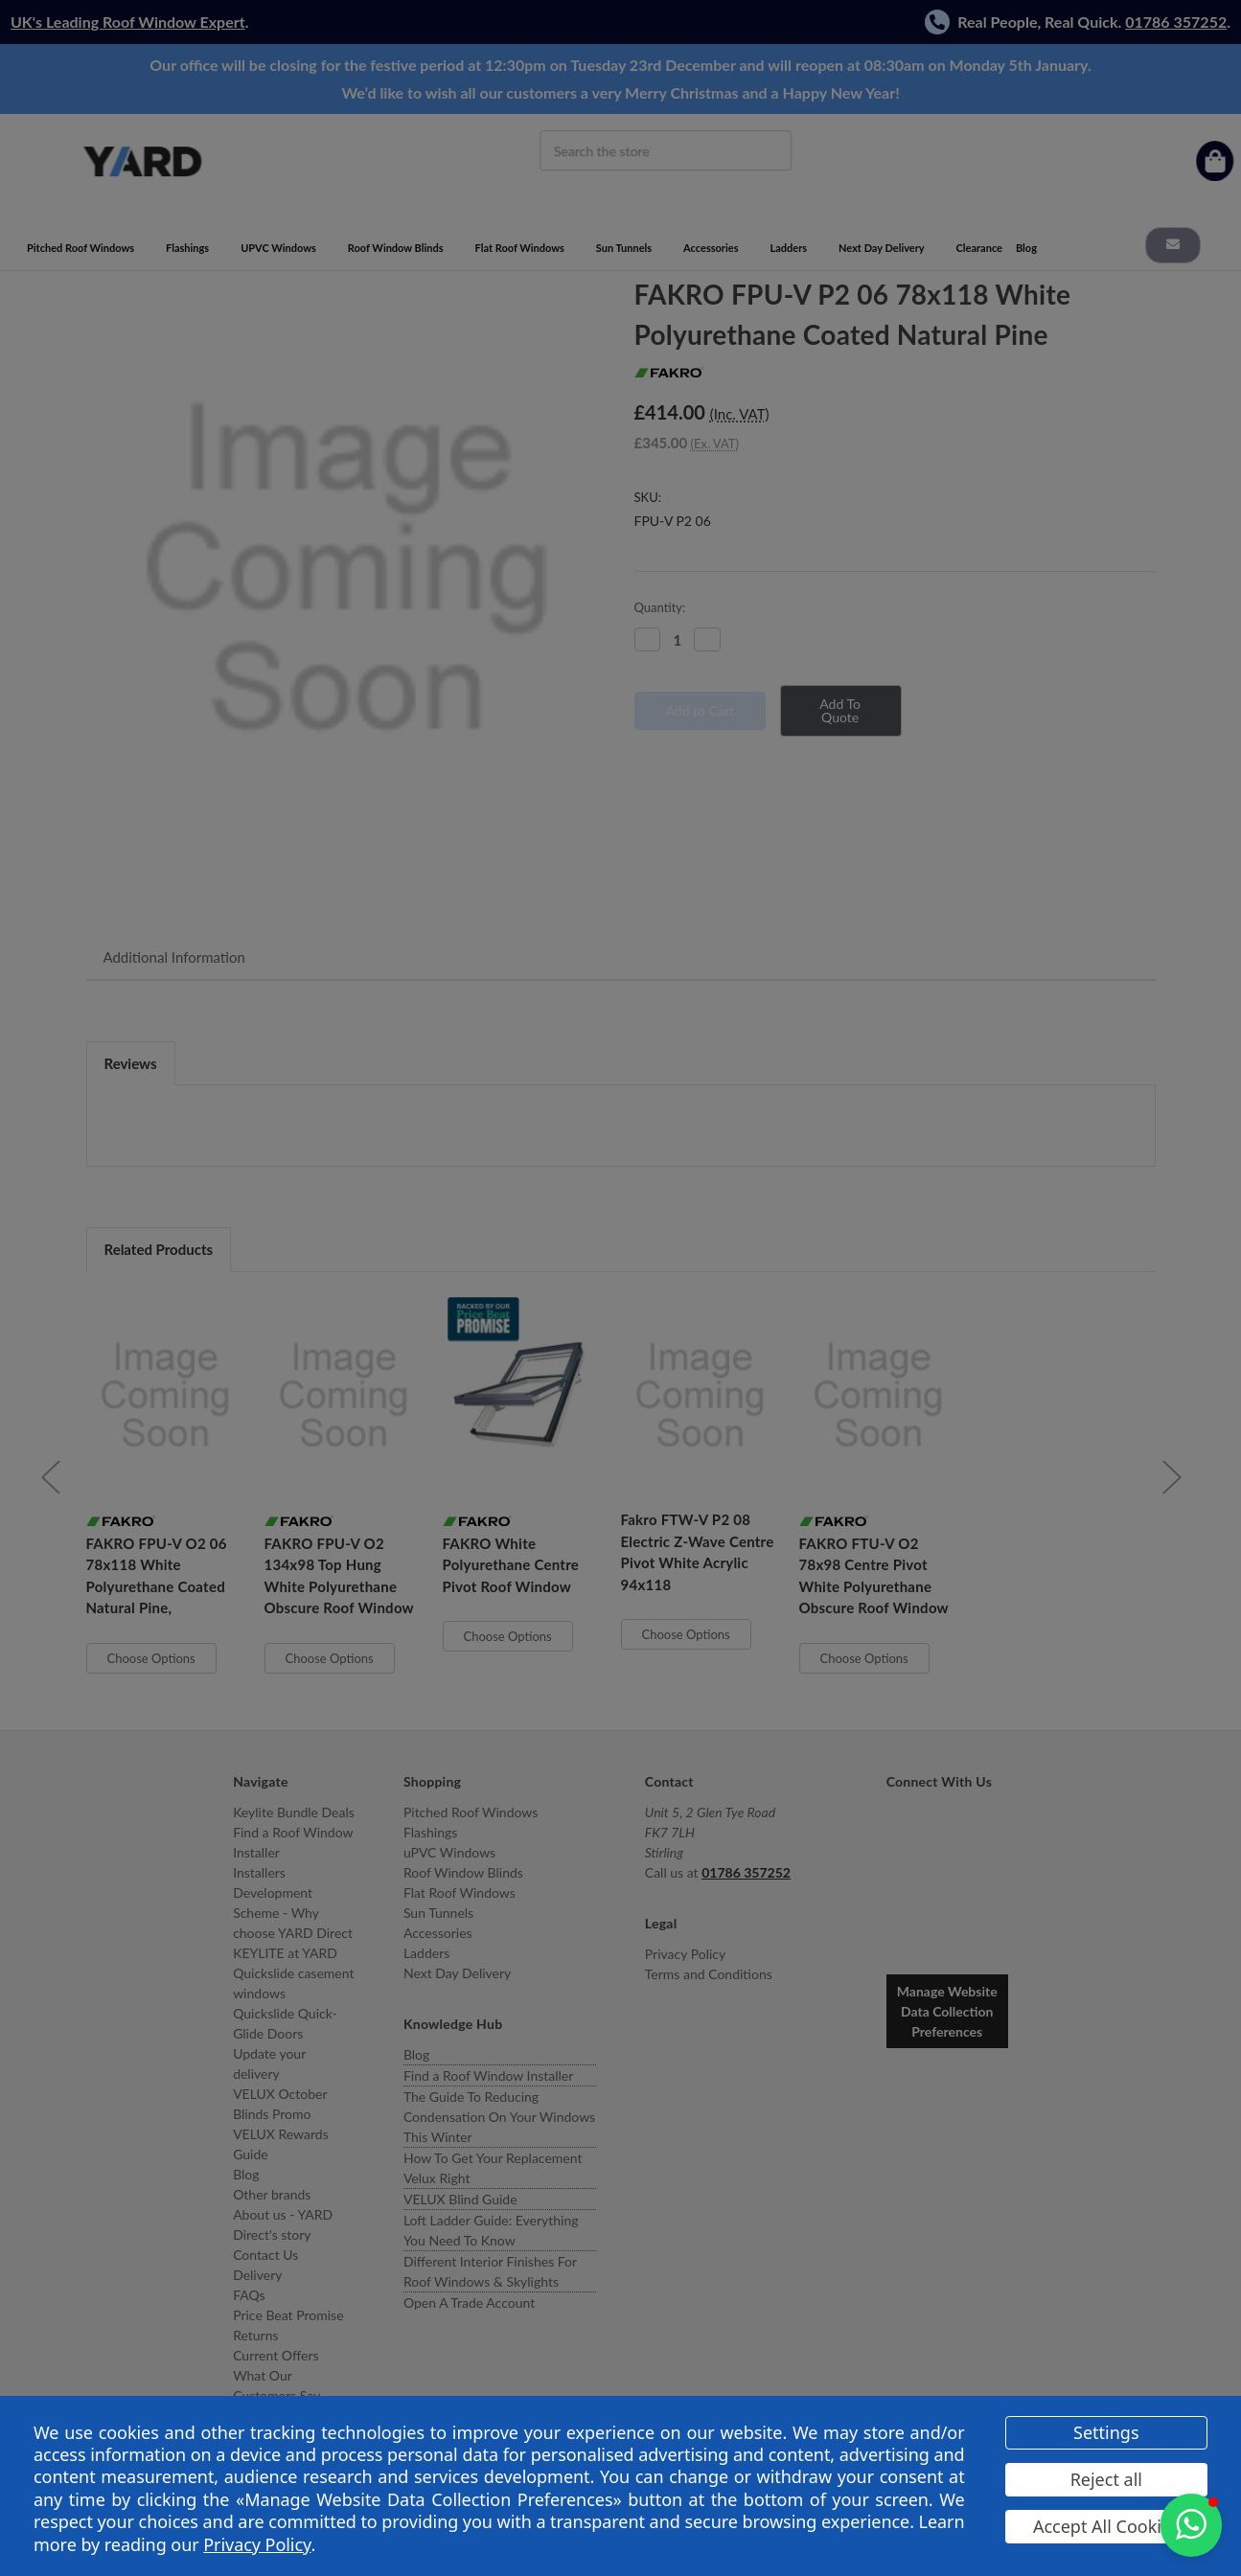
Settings (1106, 2432)
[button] (1191, 2525)
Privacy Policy (256, 2544)
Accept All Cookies (1106, 2526)
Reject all (1106, 2479)
